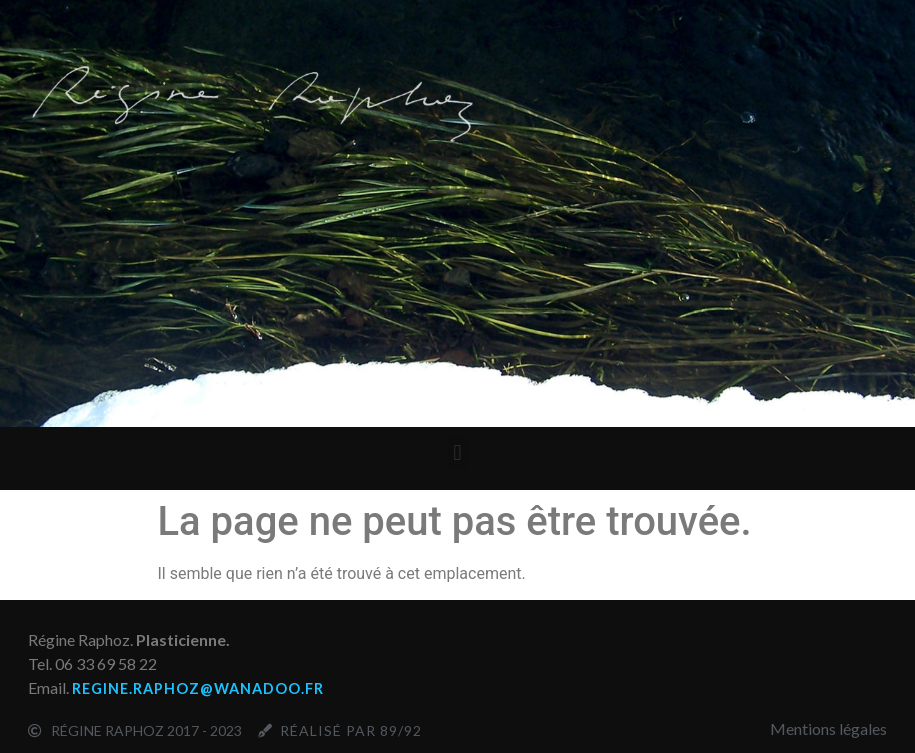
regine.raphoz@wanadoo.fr (198, 688)
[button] (457, 453)
